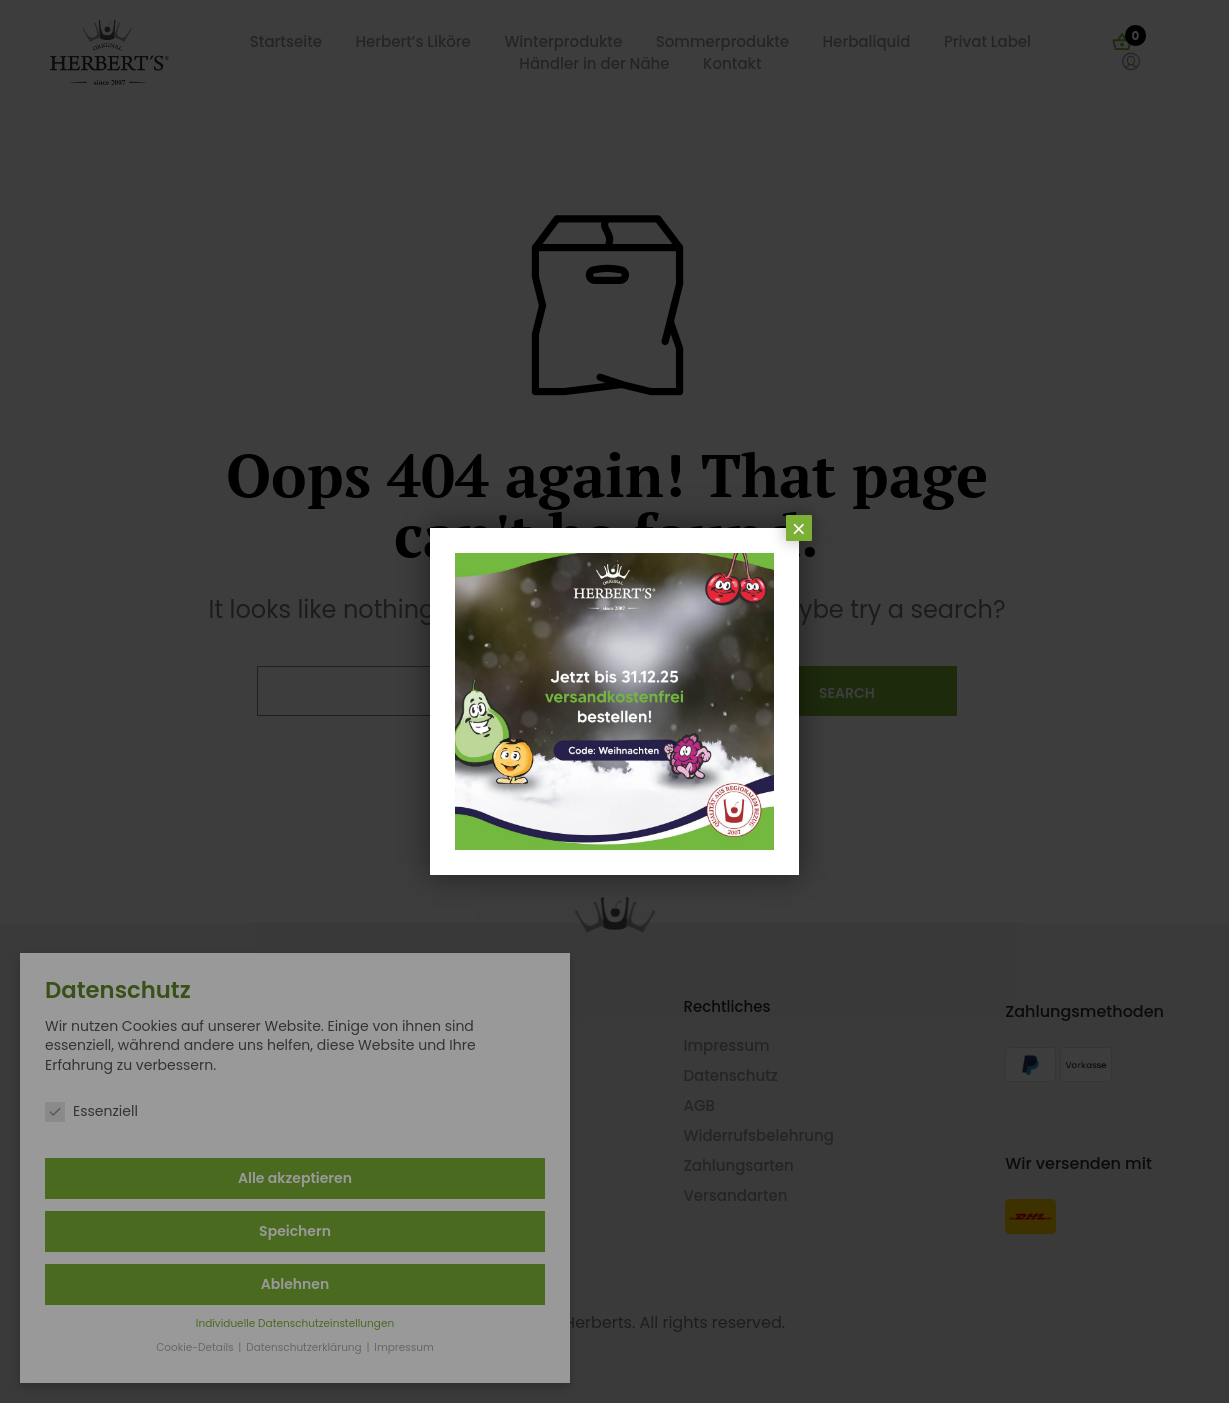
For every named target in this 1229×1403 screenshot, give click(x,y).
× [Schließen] (799, 528)
